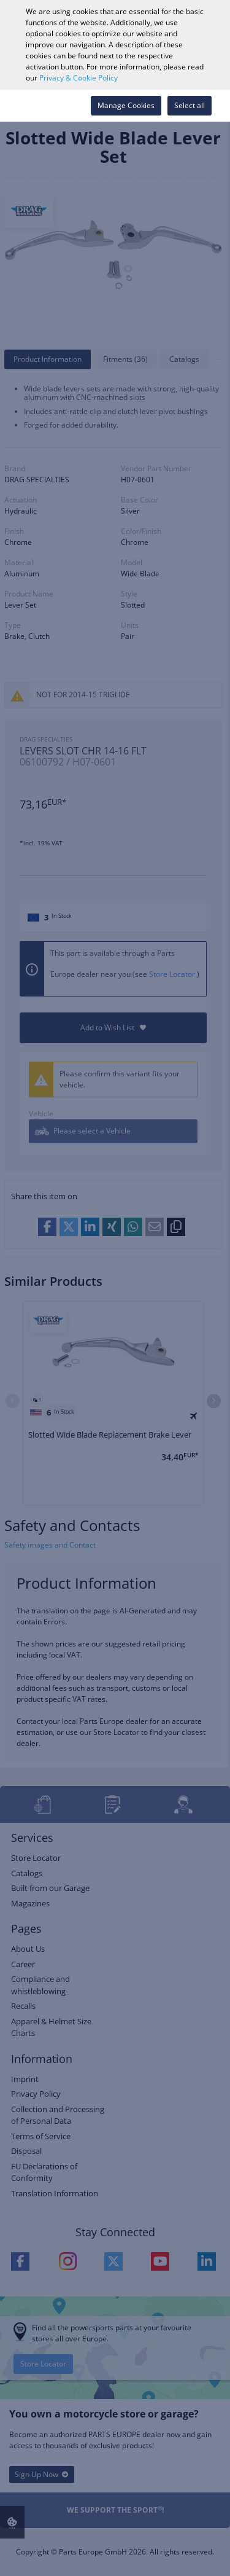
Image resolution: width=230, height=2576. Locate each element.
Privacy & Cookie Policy (78, 77)
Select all (189, 105)
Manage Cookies (126, 105)
